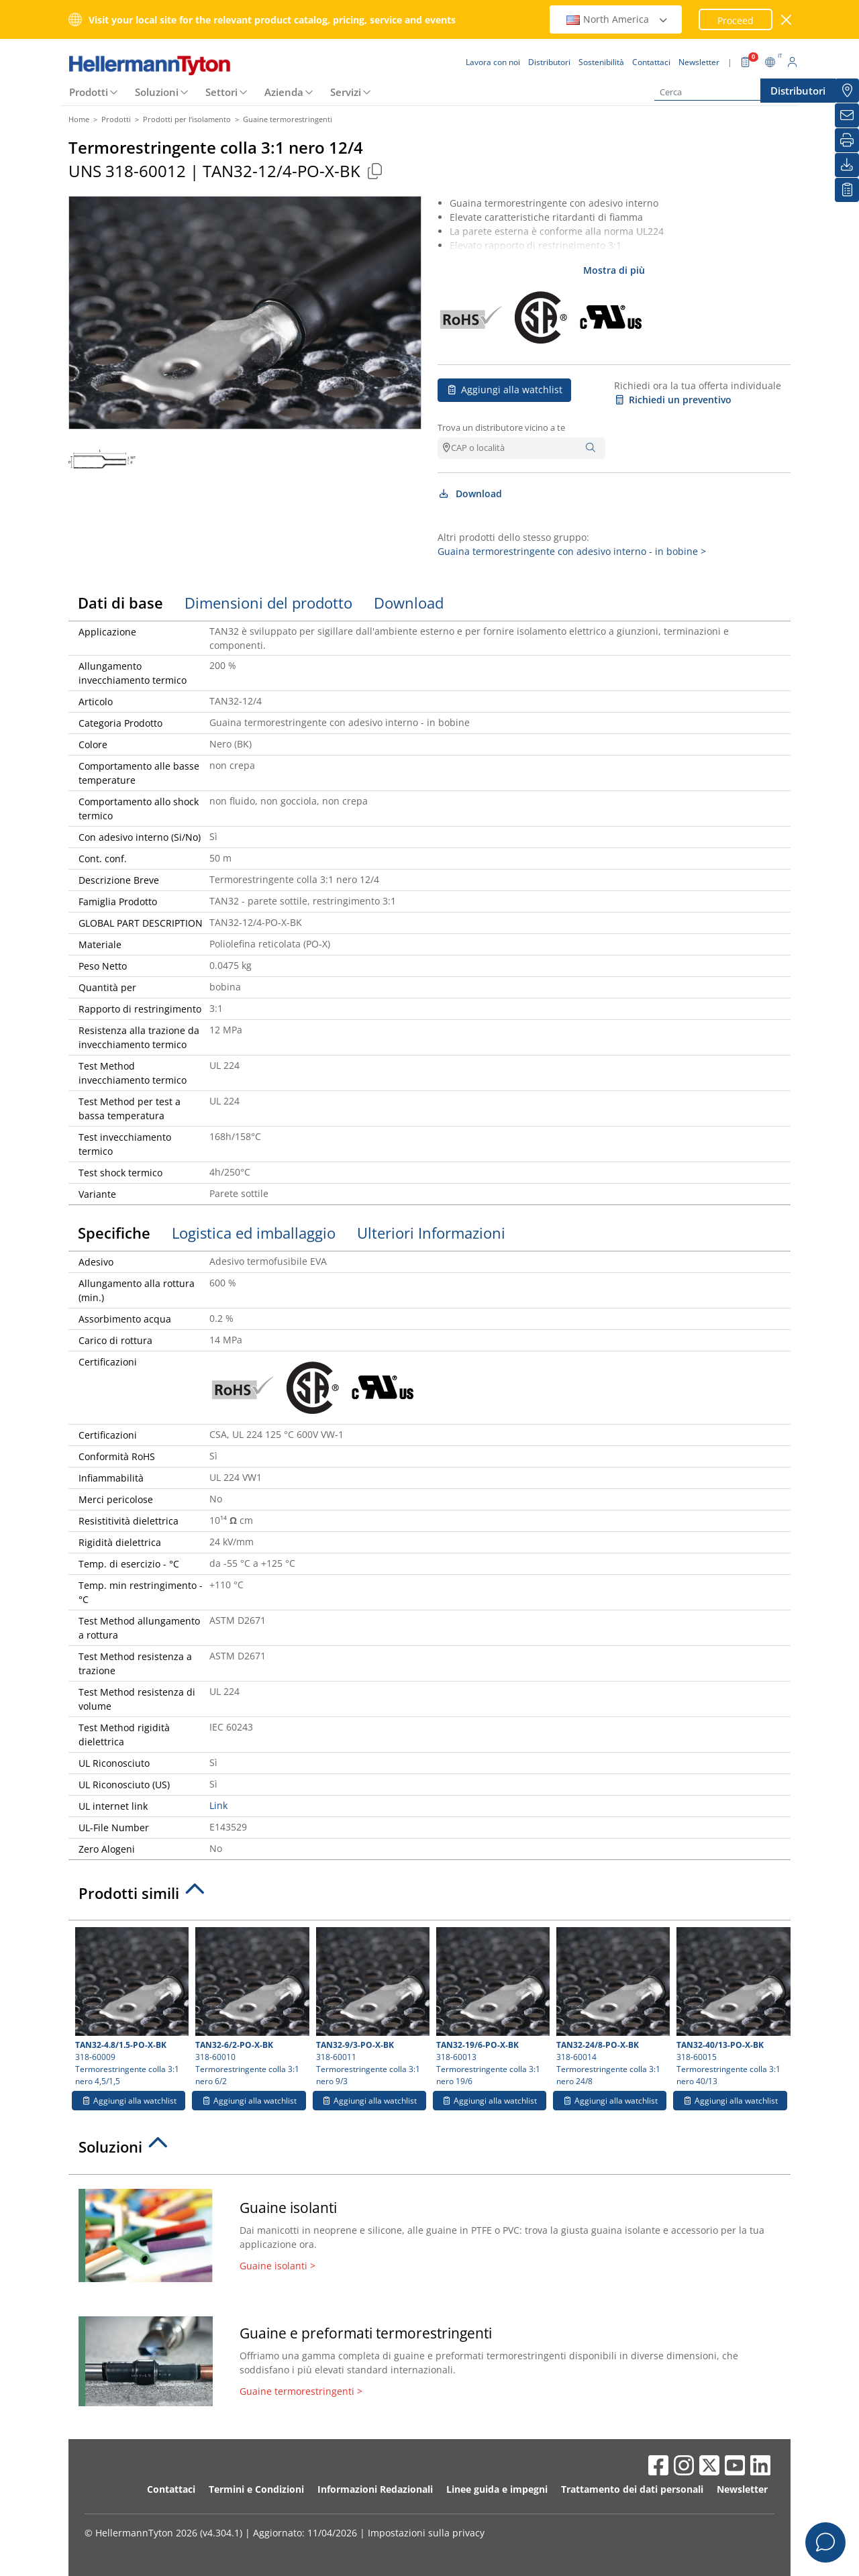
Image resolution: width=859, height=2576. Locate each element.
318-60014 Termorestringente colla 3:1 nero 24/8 (611, 2007)
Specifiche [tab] (114, 1233)
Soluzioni (157, 92)
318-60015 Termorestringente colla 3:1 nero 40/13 (731, 2007)
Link (218, 1805)
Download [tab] (409, 603)
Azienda (283, 92)
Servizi (345, 92)
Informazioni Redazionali (375, 2489)
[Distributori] (847, 91)
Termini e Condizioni (256, 2489)
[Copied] (374, 171)
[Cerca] (721, 92)
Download (470, 493)
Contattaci (171, 2489)
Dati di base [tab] (120, 603)
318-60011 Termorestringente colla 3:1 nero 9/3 (371, 2007)
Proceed (735, 20)
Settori (221, 92)
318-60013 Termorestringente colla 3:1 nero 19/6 (491, 2007)
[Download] (847, 165)
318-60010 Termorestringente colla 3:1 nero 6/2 (250, 2007)
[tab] (429, 1896)
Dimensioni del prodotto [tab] (268, 603)
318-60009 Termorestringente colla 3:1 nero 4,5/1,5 (130, 2007)
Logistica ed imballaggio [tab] (254, 1233)
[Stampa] (847, 140)
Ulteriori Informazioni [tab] (431, 1233)
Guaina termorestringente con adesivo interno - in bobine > (572, 551)
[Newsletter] (847, 115)
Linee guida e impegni (497, 2489)
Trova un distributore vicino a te (501, 427)
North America (617, 19)
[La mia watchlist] (847, 190)
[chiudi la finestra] (787, 20)
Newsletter (742, 2489)
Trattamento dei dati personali (632, 2489)
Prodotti (88, 92)
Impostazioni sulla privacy (426, 2532)
